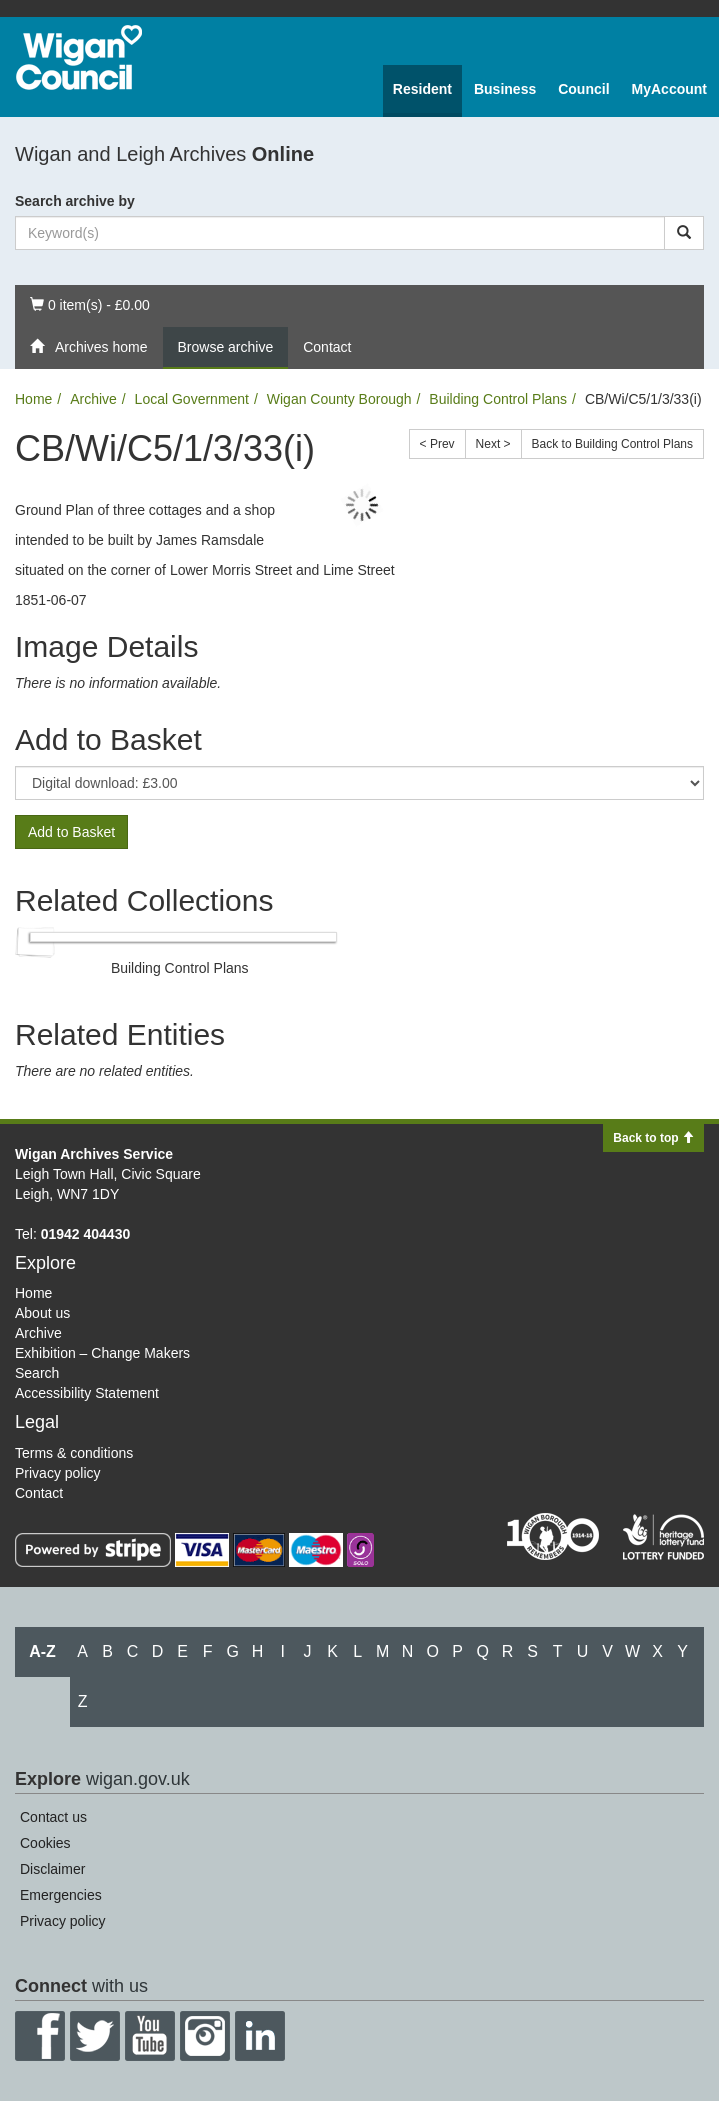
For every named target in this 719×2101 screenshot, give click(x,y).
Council (583, 89)
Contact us (53, 1817)
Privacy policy (58, 1473)
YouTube (150, 2036)
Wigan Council (79, 57)
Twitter (95, 2036)
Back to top (653, 1138)
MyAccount (669, 89)
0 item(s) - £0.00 (89, 303)
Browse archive (226, 347)
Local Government (192, 399)
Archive (93, 399)
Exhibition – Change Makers (102, 1353)
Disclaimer (52, 1869)
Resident (422, 89)
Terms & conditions (74, 1453)
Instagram (205, 2036)
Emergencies (61, 1895)
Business (505, 89)
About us (42, 1313)
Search (37, 1373)
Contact (327, 347)
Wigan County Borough (339, 399)
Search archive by (75, 201)
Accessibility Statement (87, 1393)
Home (33, 399)
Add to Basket (71, 832)
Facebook (40, 2036)
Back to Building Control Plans (612, 444)
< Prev (437, 444)
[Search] (684, 233)
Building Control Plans (498, 399)
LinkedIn (260, 2036)
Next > (493, 444)
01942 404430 (86, 1234)
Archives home (89, 347)
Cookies (45, 1843)
